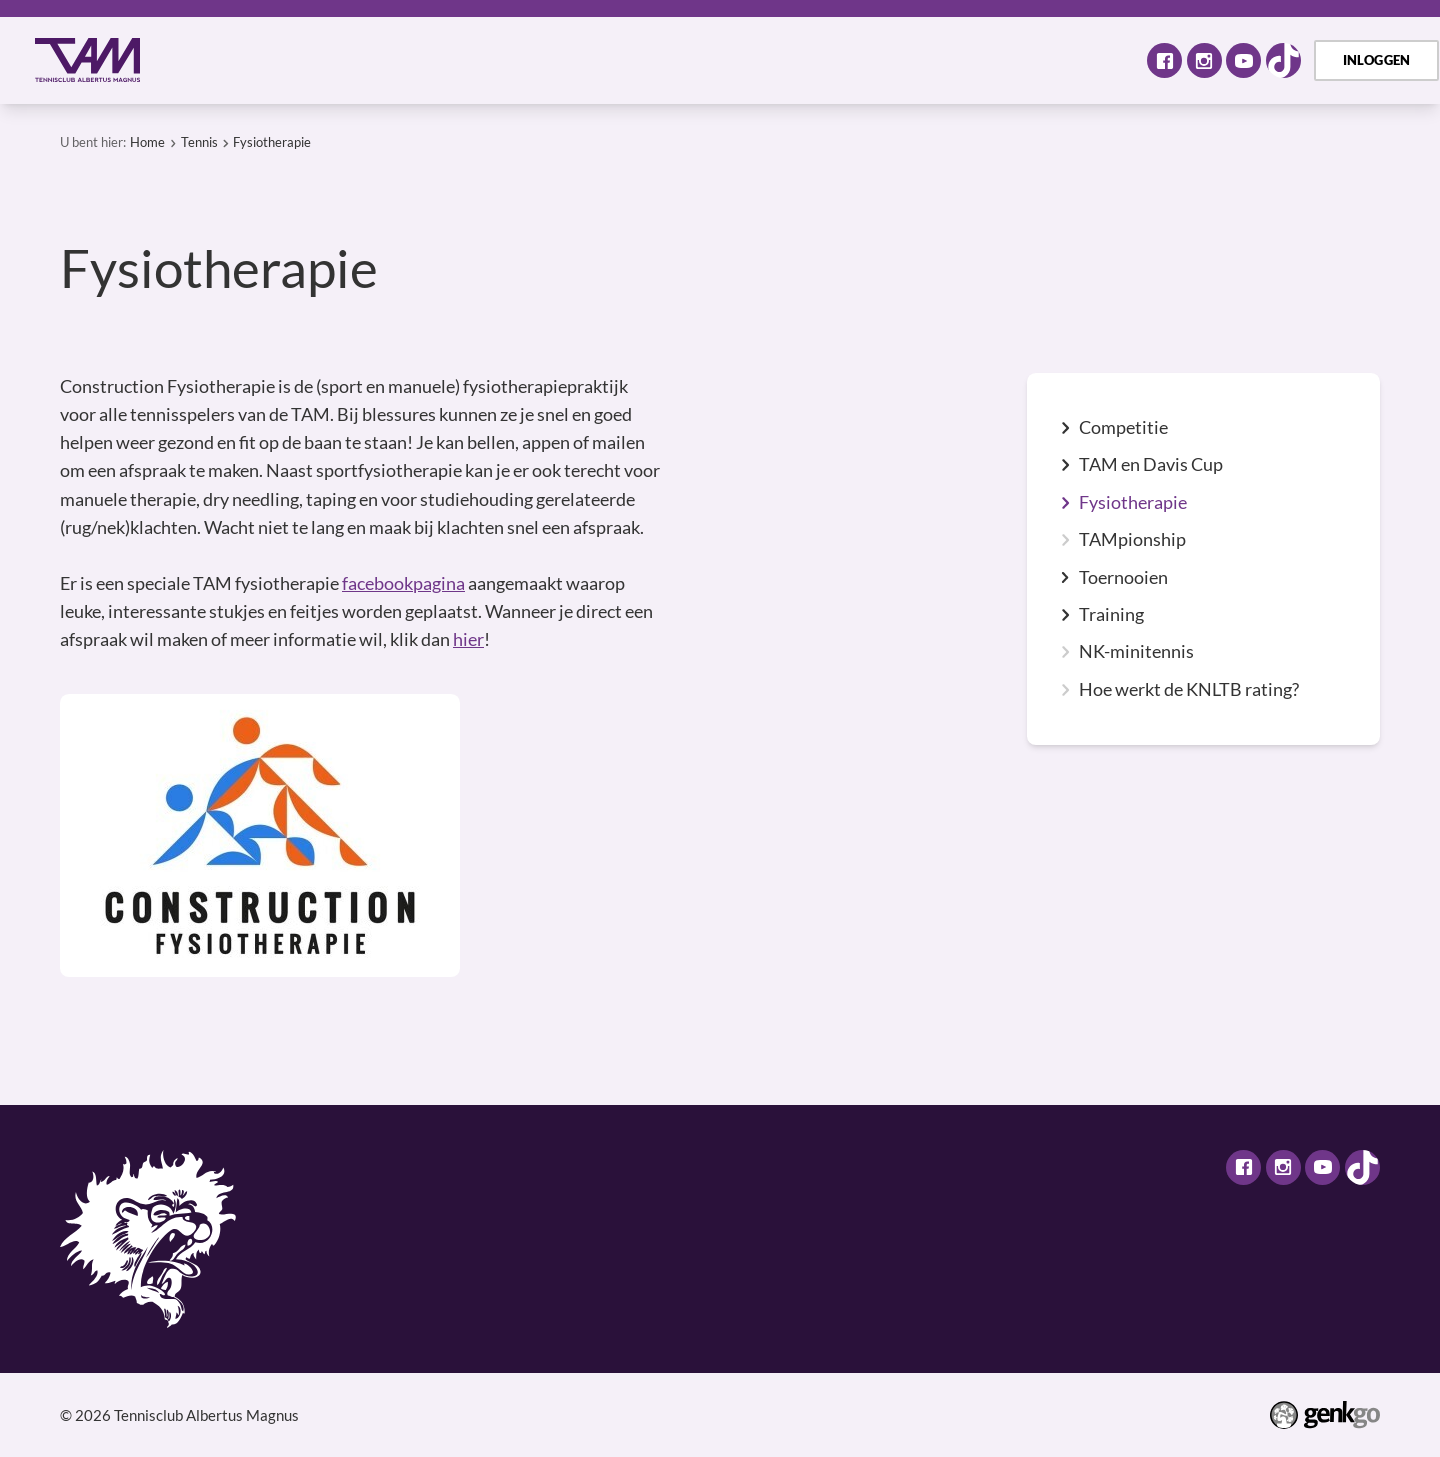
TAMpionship (1132, 540)
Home (193, 60)
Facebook (1164, 60)
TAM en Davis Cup (1151, 465)
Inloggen (1377, 60)
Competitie (1123, 428)
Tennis (519, 59)
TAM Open (865, 59)
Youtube (1243, 60)
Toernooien (1123, 578)
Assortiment (735, 59)
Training (1111, 615)
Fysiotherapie (272, 142)
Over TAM (280, 59)
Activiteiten (408, 59)
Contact (978, 59)
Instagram (1204, 60)
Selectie (615, 59)
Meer (1079, 59)
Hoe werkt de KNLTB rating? (1189, 690)
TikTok (1283, 60)
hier (468, 639)
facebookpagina (403, 583)
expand (1065, 428)
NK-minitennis (1136, 652)
